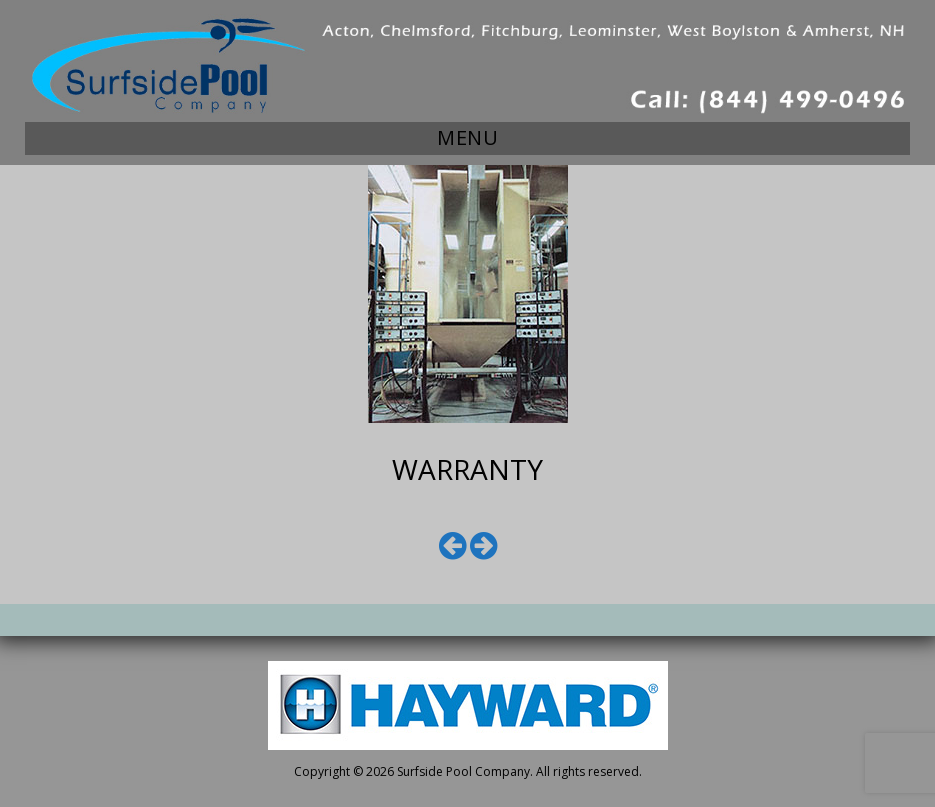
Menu (467, 137)
